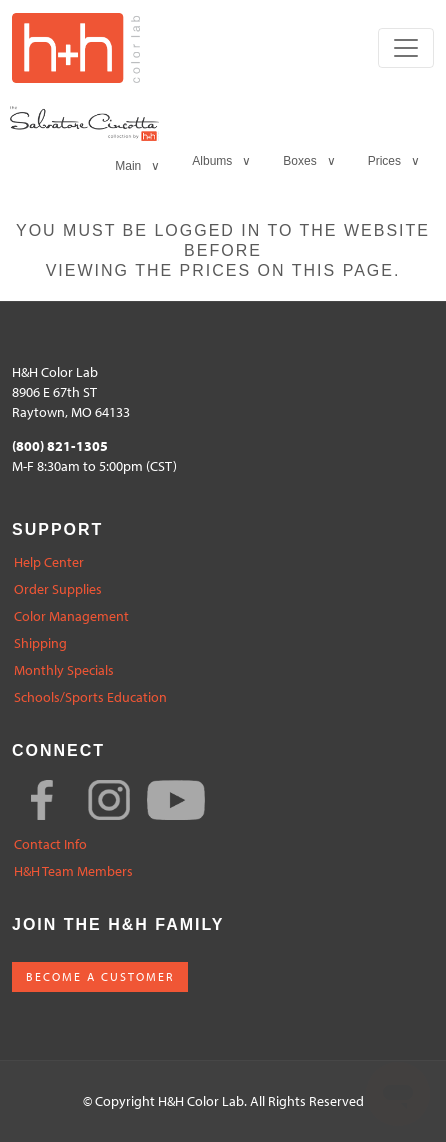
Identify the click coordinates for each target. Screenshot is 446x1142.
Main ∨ (137, 166)
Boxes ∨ (309, 161)
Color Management (71, 616)
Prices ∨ (394, 161)
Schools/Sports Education (90, 697)
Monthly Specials (64, 670)
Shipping (40, 643)
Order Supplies (58, 589)
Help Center (49, 562)
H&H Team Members (73, 871)
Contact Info (50, 844)
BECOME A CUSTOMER (100, 976)
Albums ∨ (221, 161)
